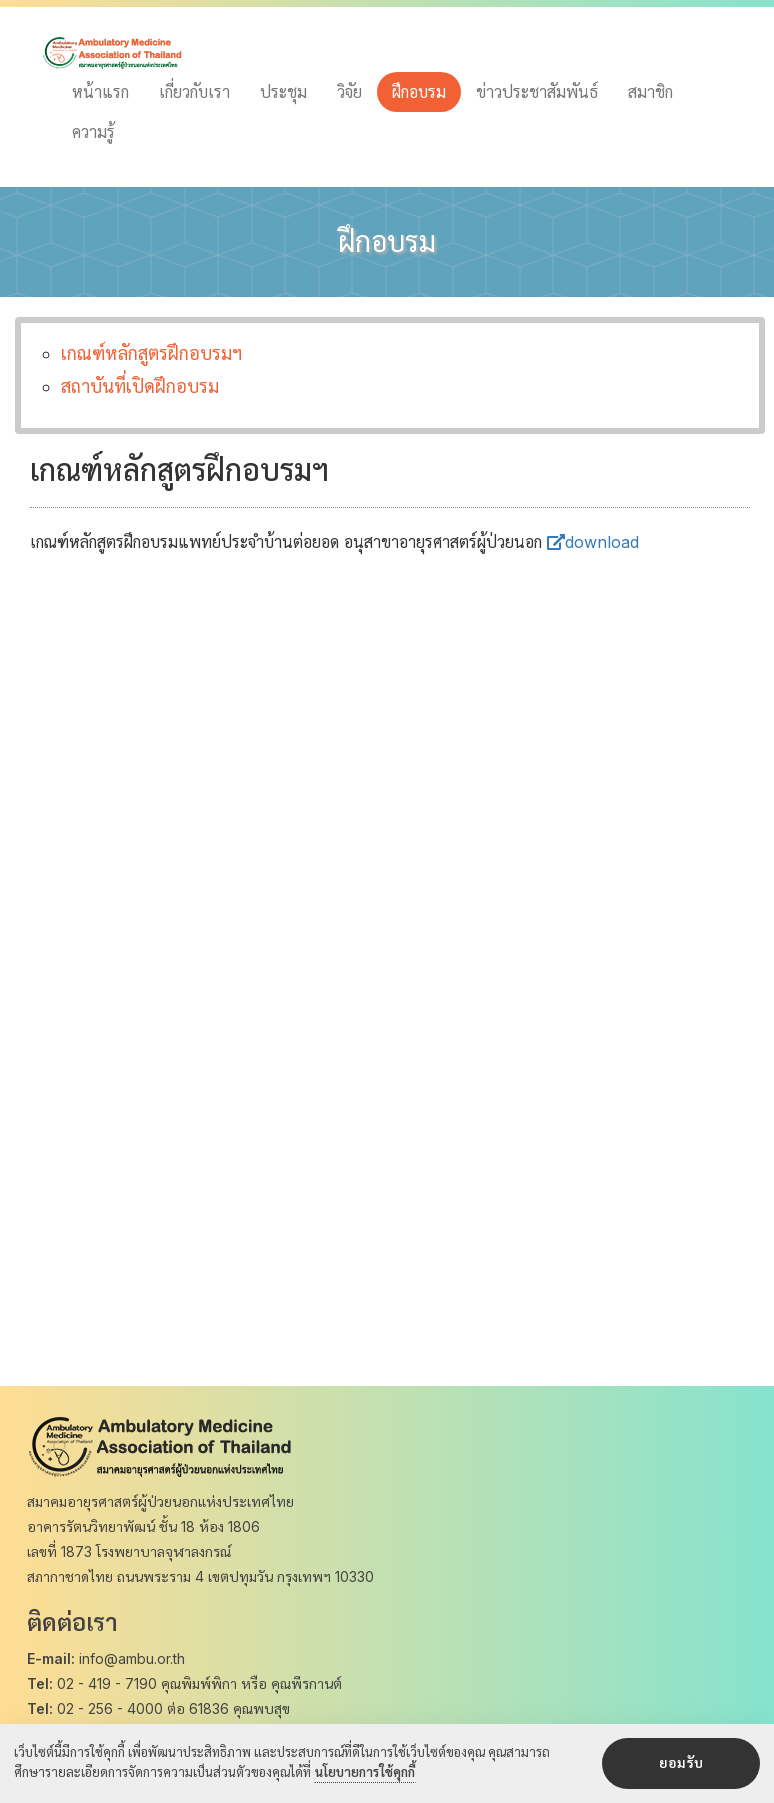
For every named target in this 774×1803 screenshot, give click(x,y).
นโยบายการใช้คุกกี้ (365, 1773)
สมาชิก (650, 92)
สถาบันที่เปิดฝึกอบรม (140, 386)
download (593, 542)
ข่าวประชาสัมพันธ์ (537, 92)
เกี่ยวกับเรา (194, 92)
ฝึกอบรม (419, 92)
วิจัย (349, 92)
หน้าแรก (100, 92)
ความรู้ (93, 132)
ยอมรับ (681, 1764)
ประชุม (283, 92)
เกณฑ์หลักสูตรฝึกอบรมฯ (151, 353)
